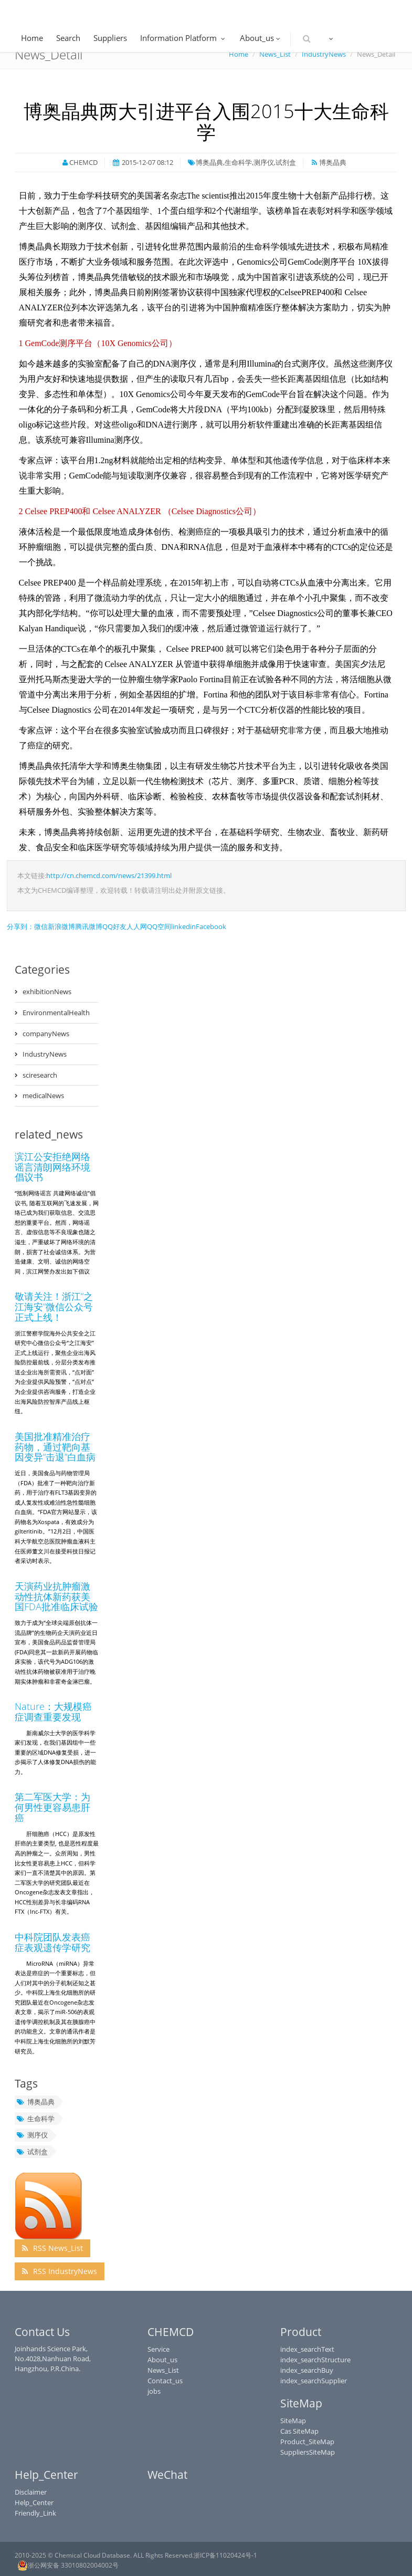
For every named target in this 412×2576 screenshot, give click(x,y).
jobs (154, 2391)
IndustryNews (45, 1054)
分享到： (20, 926)
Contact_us (165, 2380)
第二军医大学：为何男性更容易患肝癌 (52, 1807)
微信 (41, 926)
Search (68, 38)
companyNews (46, 1033)
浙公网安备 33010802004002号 (68, 2565)
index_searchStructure (315, 2359)
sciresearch (40, 1075)
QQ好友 (114, 926)
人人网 (136, 926)
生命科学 (35, 2118)
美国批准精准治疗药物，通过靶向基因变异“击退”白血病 (55, 1447)
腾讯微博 (88, 926)
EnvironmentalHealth (56, 1012)
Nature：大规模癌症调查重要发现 (53, 1711)
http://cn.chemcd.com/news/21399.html (109, 875)
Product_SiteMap (307, 2441)
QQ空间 (159, 926)
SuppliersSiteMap (307, 2452)
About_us (261, 38)
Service (158, 2349)
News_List (163, 2370)
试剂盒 (32, 2151)
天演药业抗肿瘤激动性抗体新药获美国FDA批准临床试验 (56, 1596)
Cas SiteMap (299, 2431)
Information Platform (183, 38)
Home (32, 38)
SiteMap (293, 2420)
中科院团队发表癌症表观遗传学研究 (52, 1942)
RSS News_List (52, 2248)
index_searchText (307, 2349)
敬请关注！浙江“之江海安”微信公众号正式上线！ (54, 1306)
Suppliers (110, 38)
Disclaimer (31, 2492)
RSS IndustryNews (59, 2271)
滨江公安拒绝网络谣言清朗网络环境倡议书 (52, 1167)
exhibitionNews (47, 991)
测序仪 (32, 2135)
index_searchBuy (306, 2370)
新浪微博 (61, 926)
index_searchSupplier (313, 2380)
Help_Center (34, 2502)
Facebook (211, 926)
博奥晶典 (35, 2101)
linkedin (183, 926)
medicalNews (43, 1095)
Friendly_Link (35, 2513)
